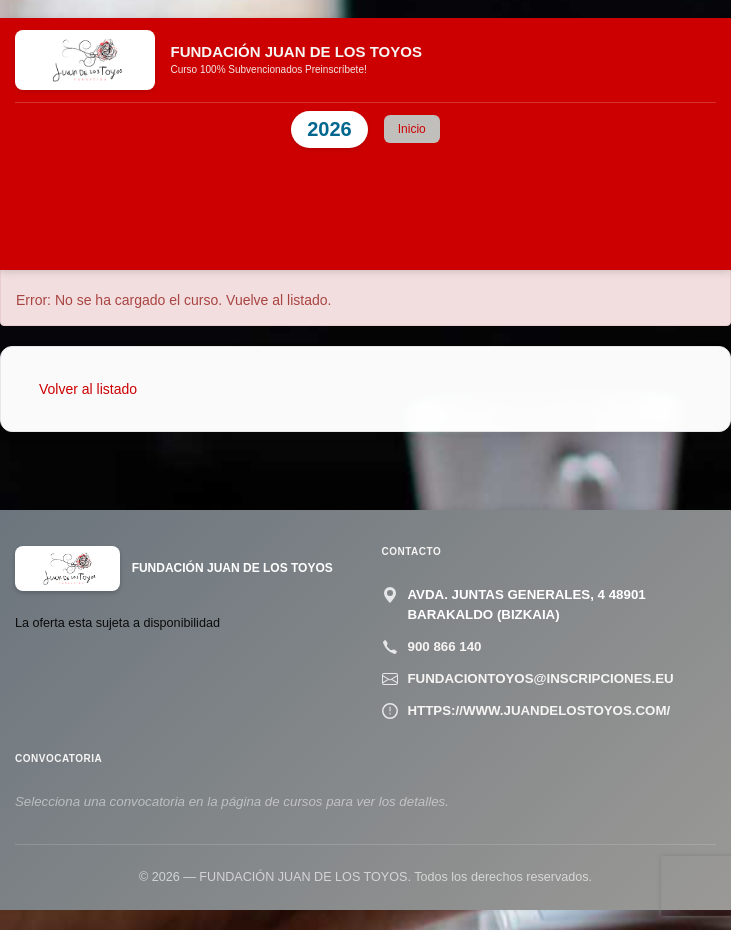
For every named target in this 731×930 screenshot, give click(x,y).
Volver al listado (88, 389)
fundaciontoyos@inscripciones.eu (541, 678)
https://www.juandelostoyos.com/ (539, 710)
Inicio (412, 129)
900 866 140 (445, 646)
